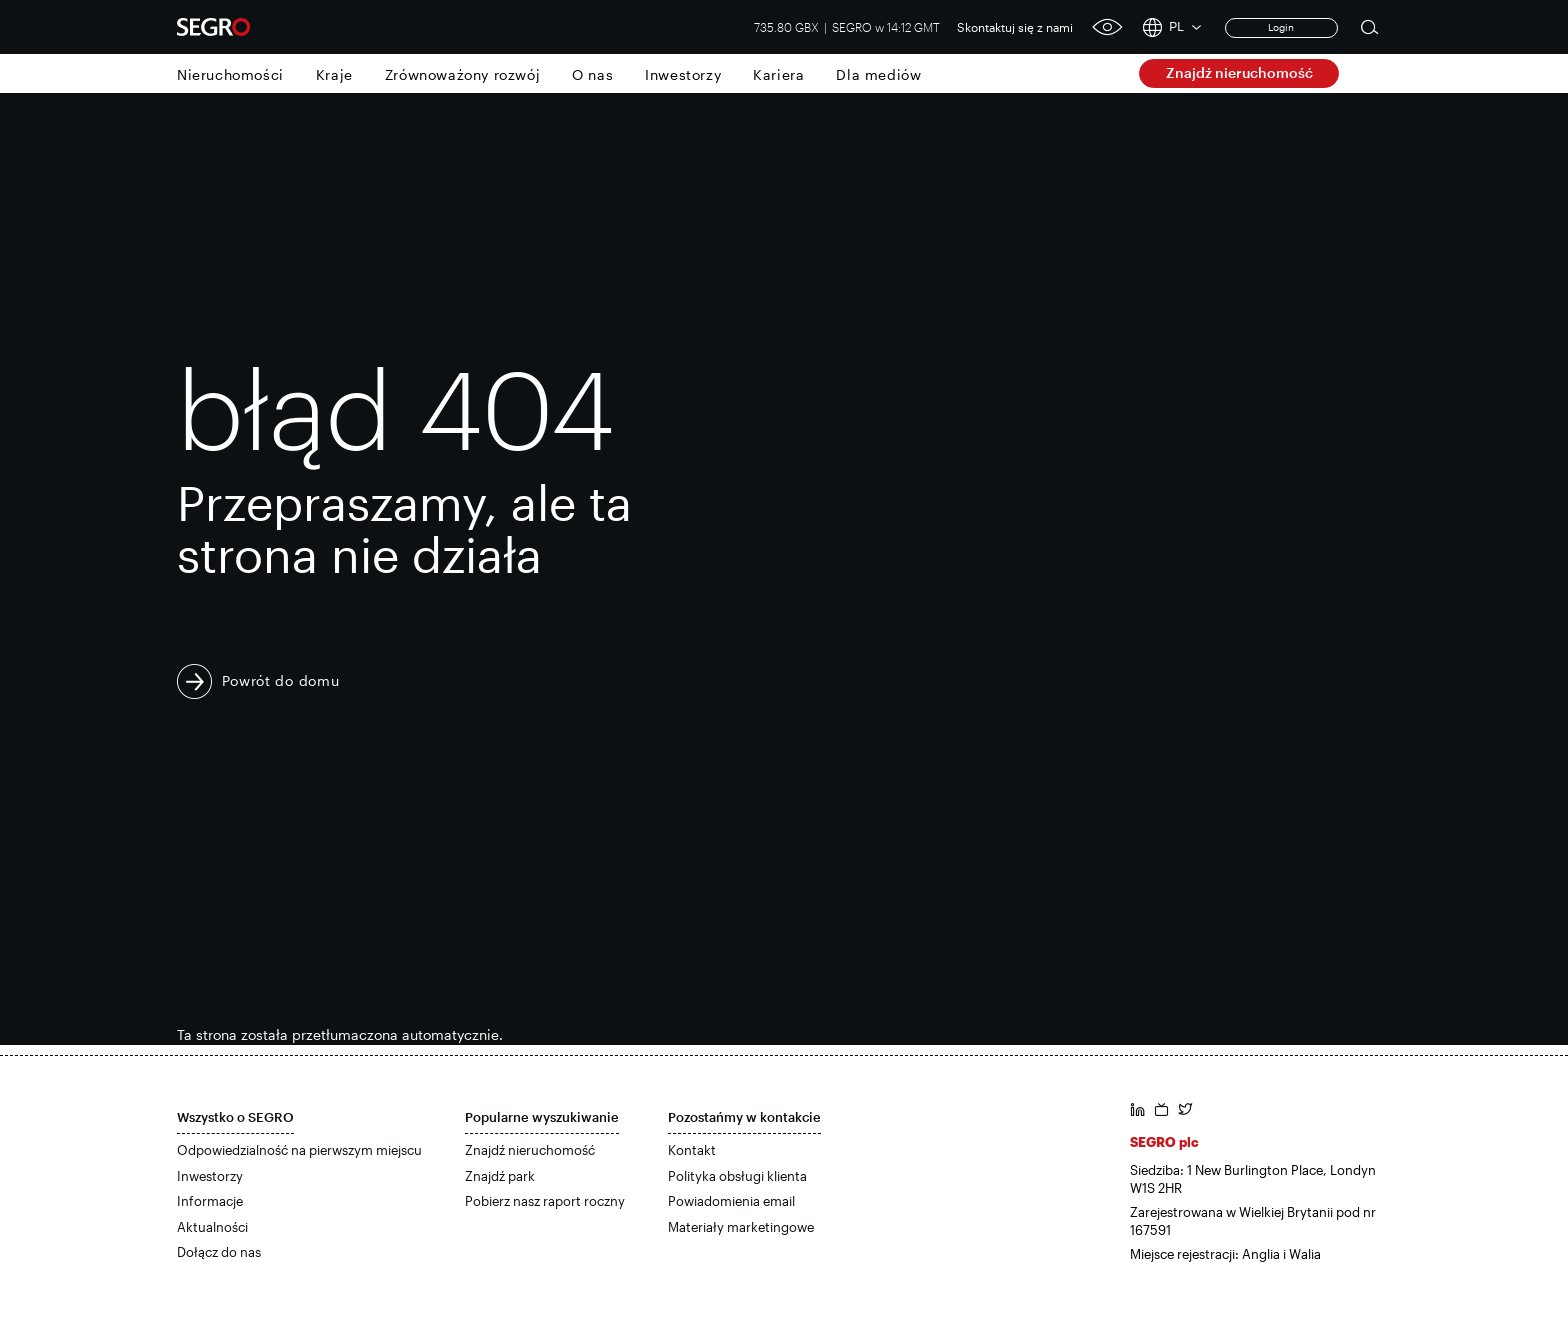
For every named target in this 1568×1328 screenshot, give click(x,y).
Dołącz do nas (219, 1252)
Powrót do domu (281, 680)
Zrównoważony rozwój (462, 74)
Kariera (778, 74)
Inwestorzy (683, 74)
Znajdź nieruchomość (1239, 72)
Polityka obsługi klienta (737, 1176)
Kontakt (692, 1150)
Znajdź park (500, 1176)
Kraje (334, 74)
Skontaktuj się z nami (1015, 27)
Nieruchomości (230, 74)
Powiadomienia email (731, 1201)
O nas (592, 74)
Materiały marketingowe (741, 1227)
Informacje (210, 1201)
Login (1281, 27)
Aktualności (212, 1227)
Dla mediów (878, 74)
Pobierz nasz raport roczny (545, 1201)
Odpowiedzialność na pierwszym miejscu (299, 1150)
